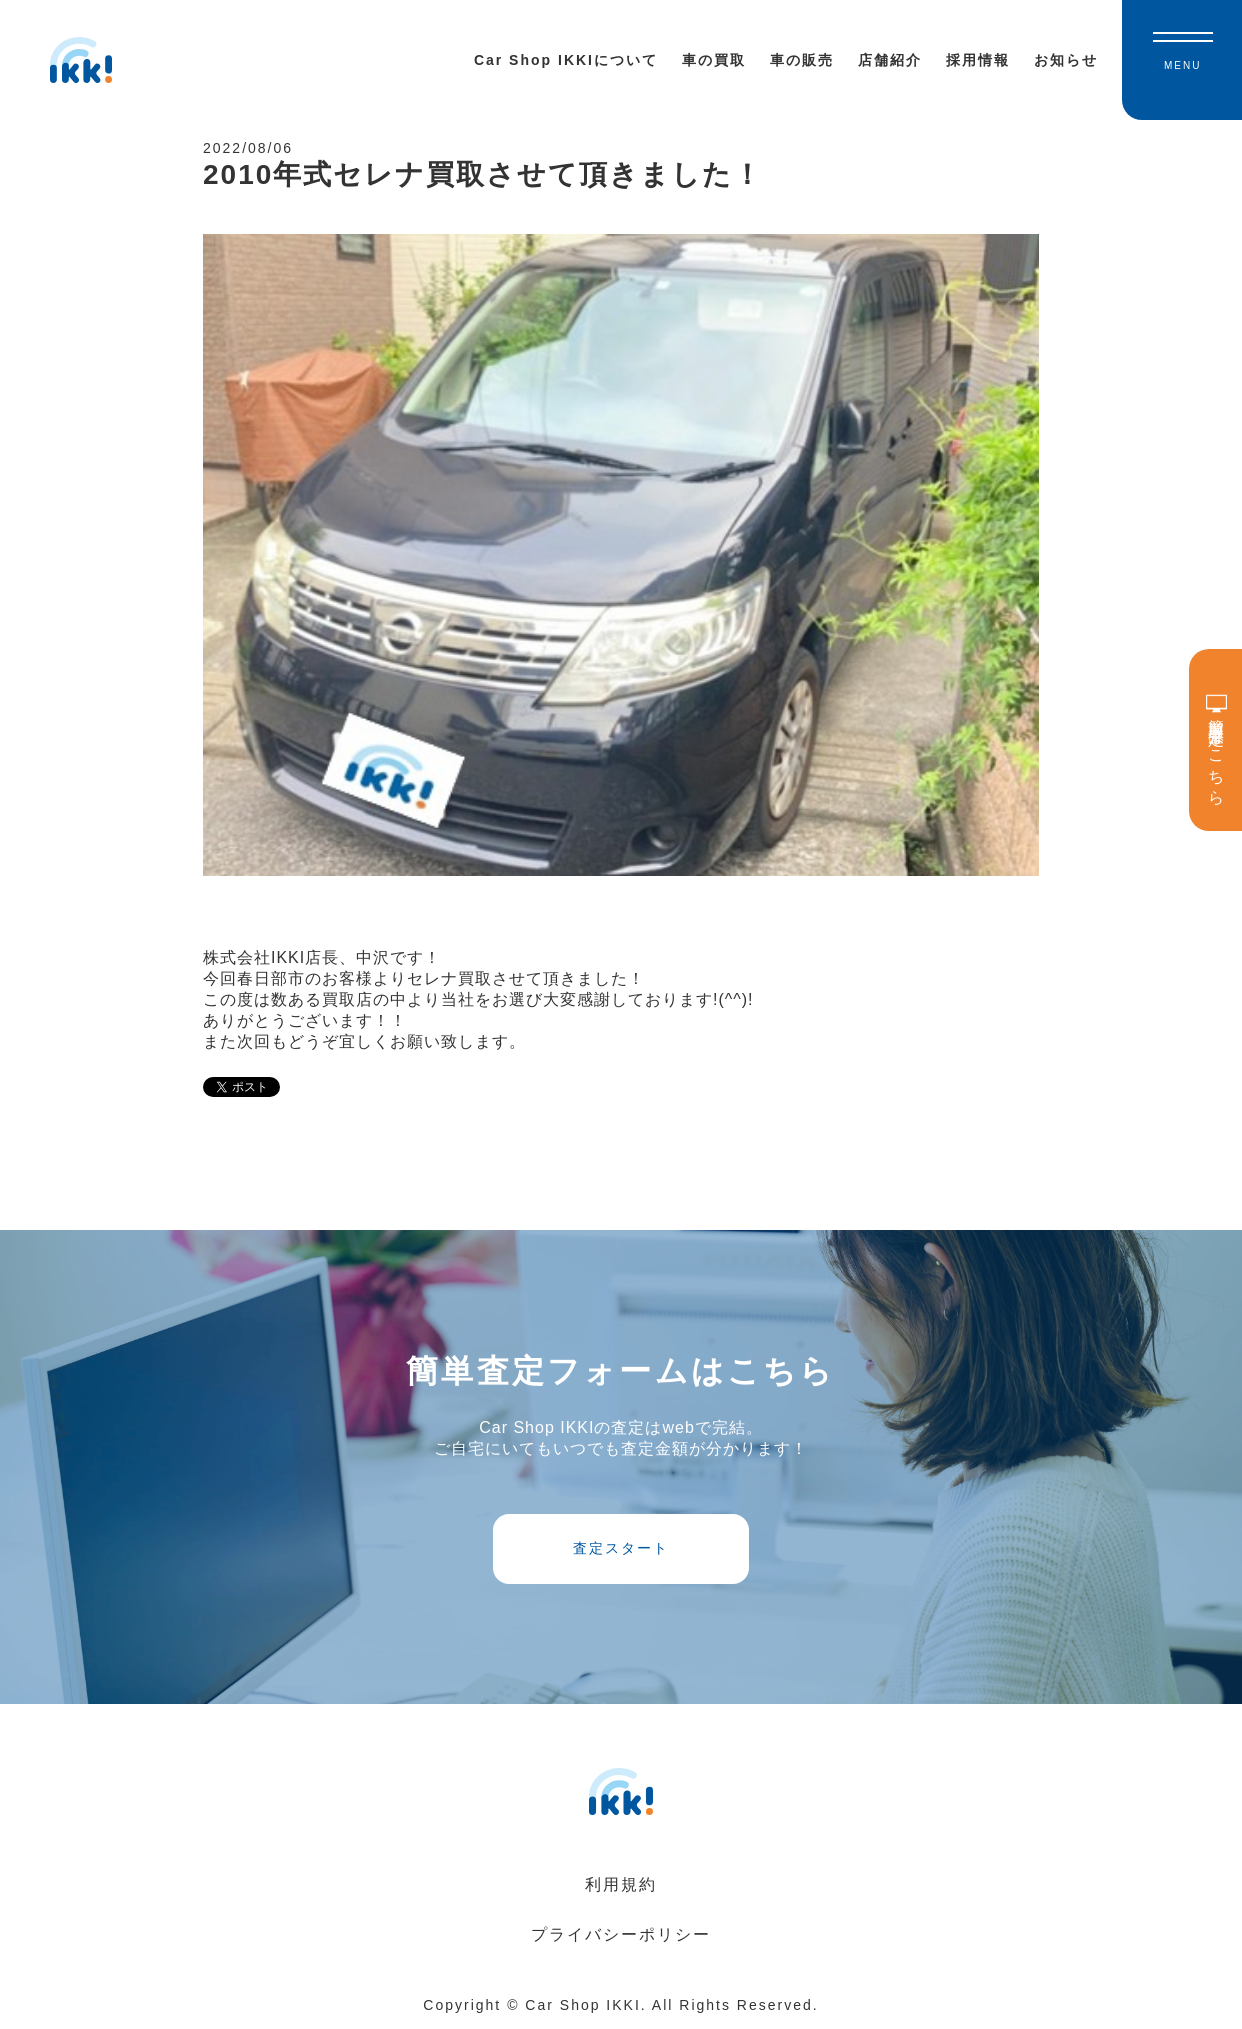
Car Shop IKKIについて (566, 60)
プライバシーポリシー (621, 1934)
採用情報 (978, 60)
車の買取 (714, 60)
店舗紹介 (890, 60)
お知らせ (1066, 60)
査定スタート (621, 1548)
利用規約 (621, 1884)
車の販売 (802, 60)
